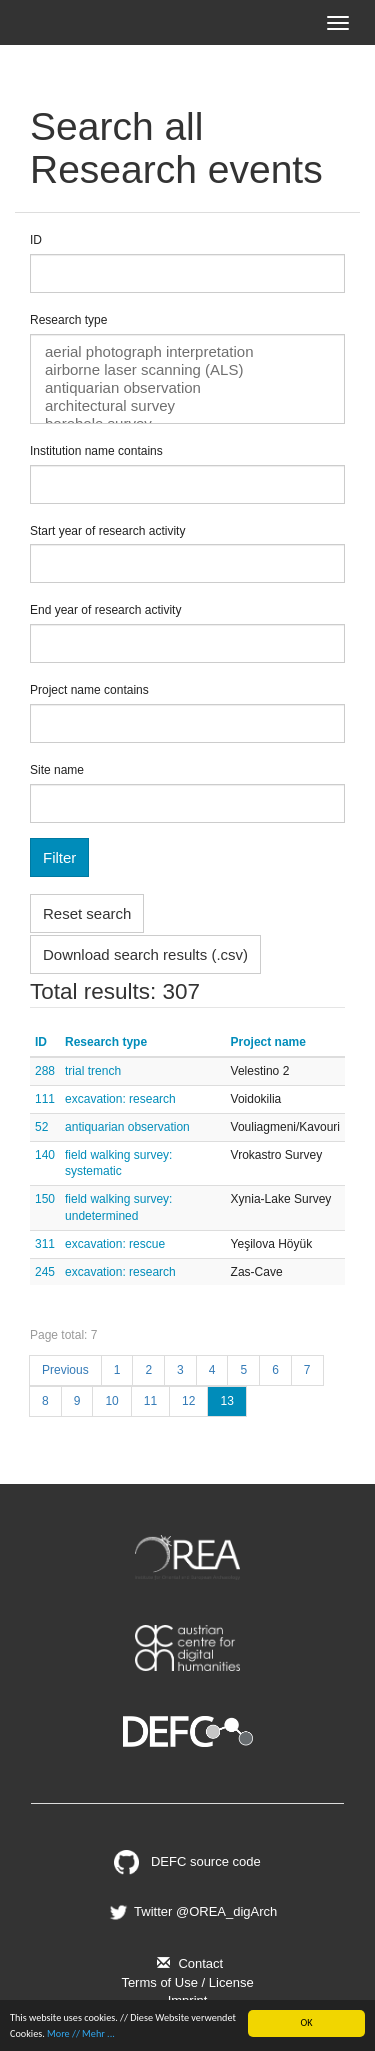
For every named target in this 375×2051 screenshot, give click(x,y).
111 (45, 1099)
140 (45, 1155)
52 (41, 1127)
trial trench (93, 1071)
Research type (68, 320)
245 (45, 1272)
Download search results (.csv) (145, 954)
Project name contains (89, 690)
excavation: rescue (115, 1244)
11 (150, 1401)
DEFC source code (187, 1861)
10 (111, 1401)
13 (226, 1401)
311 (45, 1244)
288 (45, 1071)
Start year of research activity (107, 531)
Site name (57, 770)
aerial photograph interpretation (187, 352)
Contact (187, 1963)
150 (45, 1199)
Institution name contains (96, 451)
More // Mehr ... (81, 2033)
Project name (268, 1042)
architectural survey (187, 406)
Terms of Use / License (187, 1982)
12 (188, 1401)
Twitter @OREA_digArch (192, 1911)
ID (36, 240)
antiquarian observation (187, 388)
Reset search (87, 913)
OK (306, 2022)
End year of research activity (105, 610)
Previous (65, 1370)
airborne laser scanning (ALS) (187, 370)
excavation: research (120, 1099)
